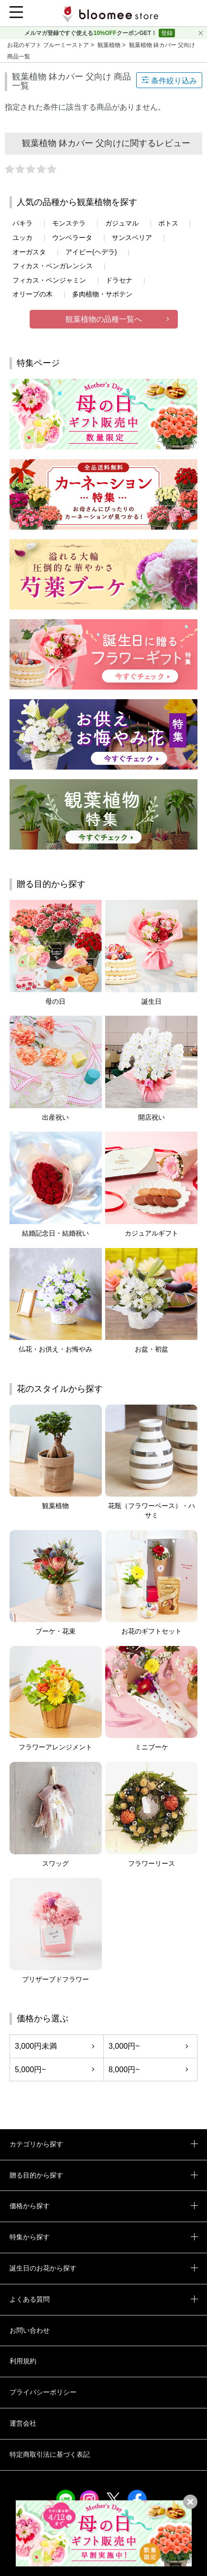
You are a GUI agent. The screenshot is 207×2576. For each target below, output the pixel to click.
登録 (167, 33)
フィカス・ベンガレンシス (52, 266)
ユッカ (22, 237)
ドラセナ (119, 280)
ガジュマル (122, 223)
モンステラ (69, 223)
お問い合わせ (30, 2330)
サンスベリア (132, 237)
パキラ (22, 223)
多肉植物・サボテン (102, 294)
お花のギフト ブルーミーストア (49, 45)
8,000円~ (124, 2069)
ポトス (168, 223)
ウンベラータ (72, 237)
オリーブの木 (32, 294)
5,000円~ (30, 2069)
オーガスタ (29, 252)
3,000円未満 (36, 2046)
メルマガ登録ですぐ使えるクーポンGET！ (91, 33)
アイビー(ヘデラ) (91, 252)
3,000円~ (124, 2046)
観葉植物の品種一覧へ (103, 319)
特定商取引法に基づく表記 (50, 2454)
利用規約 (23, 2361)
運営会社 (23, 2423)
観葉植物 (110, 45)
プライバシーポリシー (43, 2392)
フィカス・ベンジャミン (49, 280)
